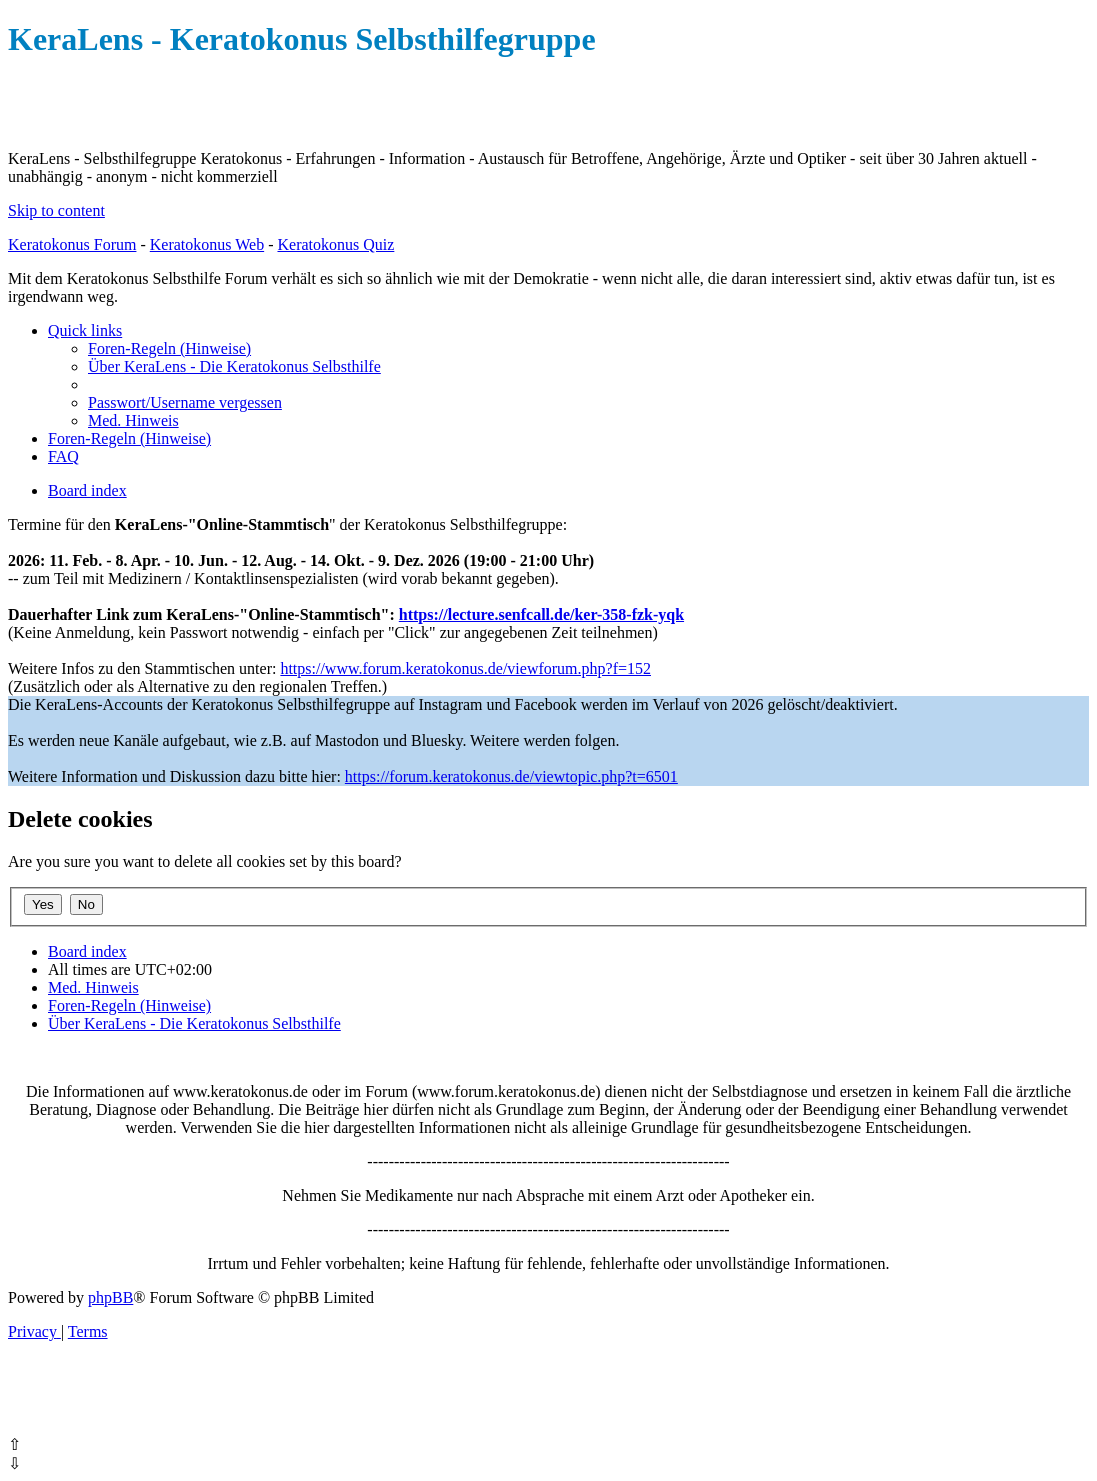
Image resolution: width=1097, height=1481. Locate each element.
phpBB (110, 1297)
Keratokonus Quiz (335, 244)
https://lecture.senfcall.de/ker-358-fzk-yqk (541, 614)
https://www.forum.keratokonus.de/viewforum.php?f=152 (465, 668)
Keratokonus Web (207, 244)
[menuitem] (169, 348)
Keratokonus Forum (72, 244)
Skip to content (56, 210)
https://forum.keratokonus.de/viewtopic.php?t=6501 (511, 776)
